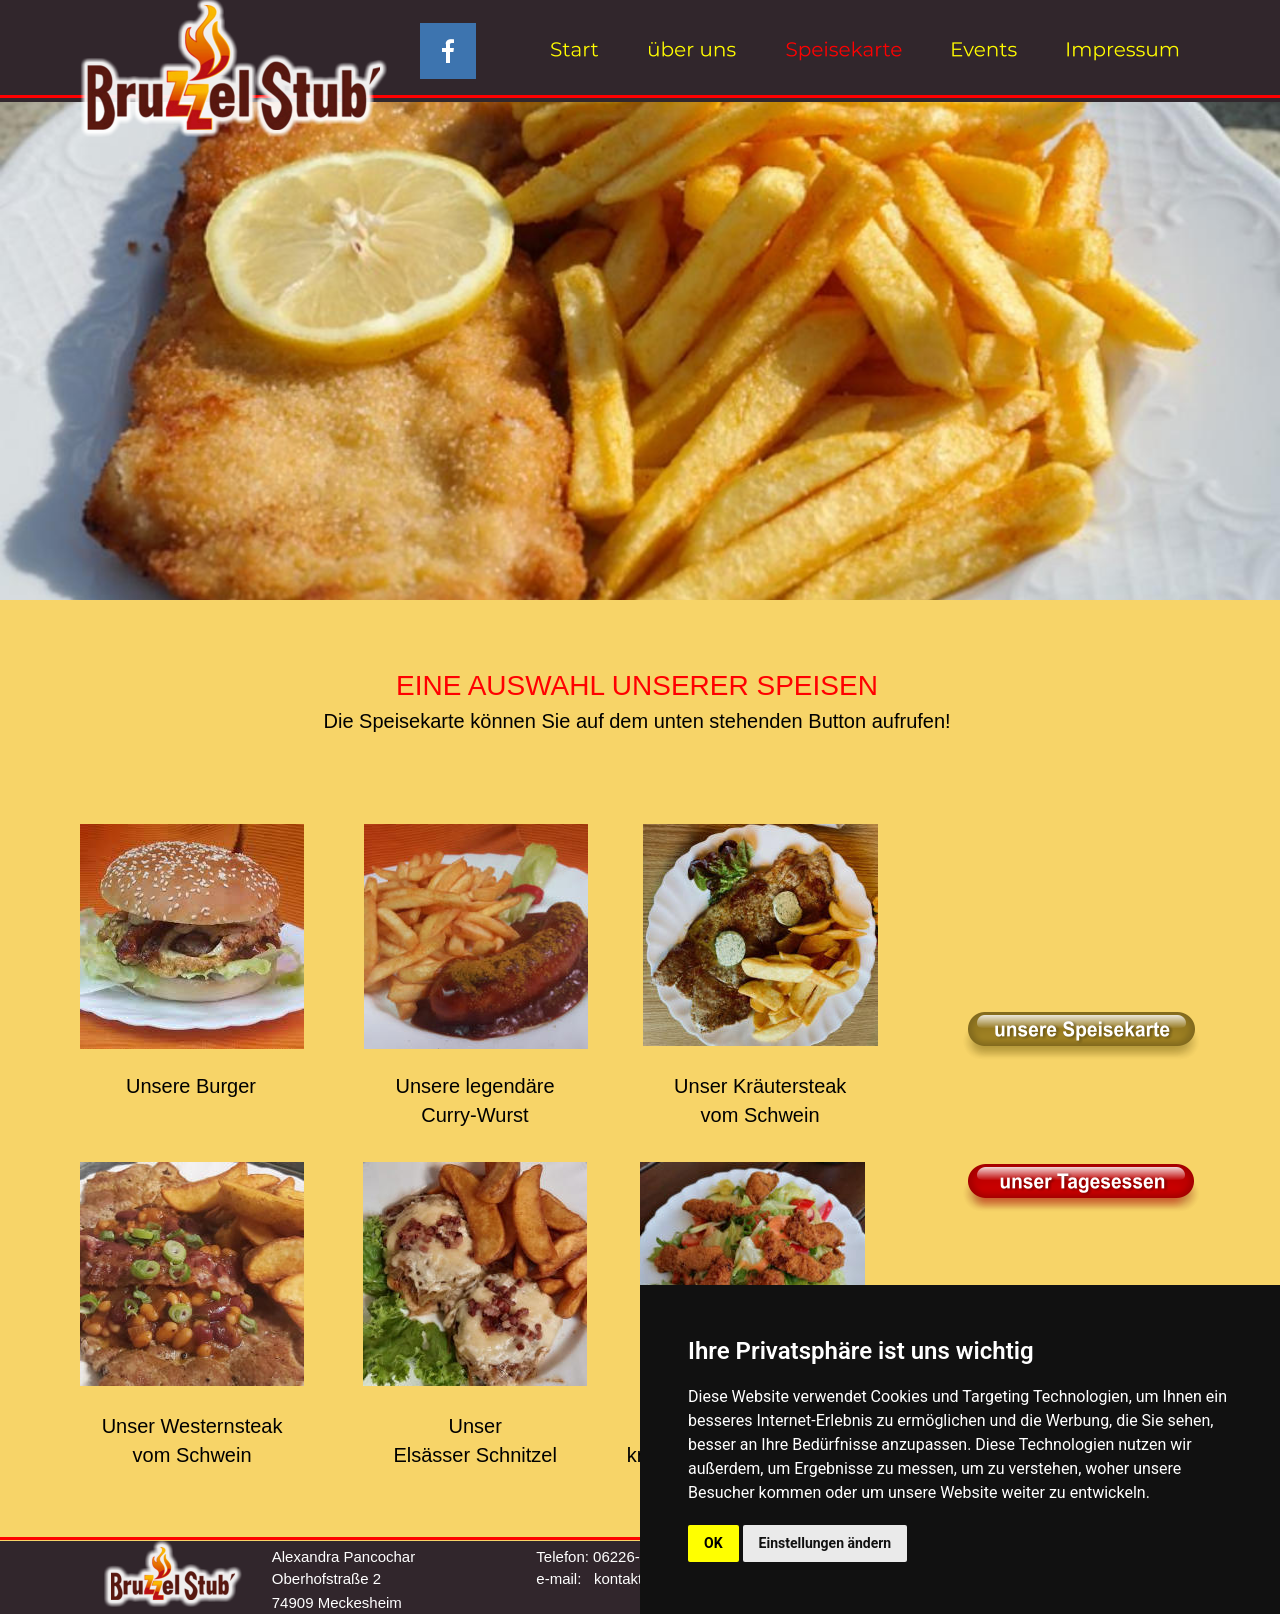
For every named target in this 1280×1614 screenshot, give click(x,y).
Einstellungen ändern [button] (825, 1543)
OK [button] (713, 1543)
